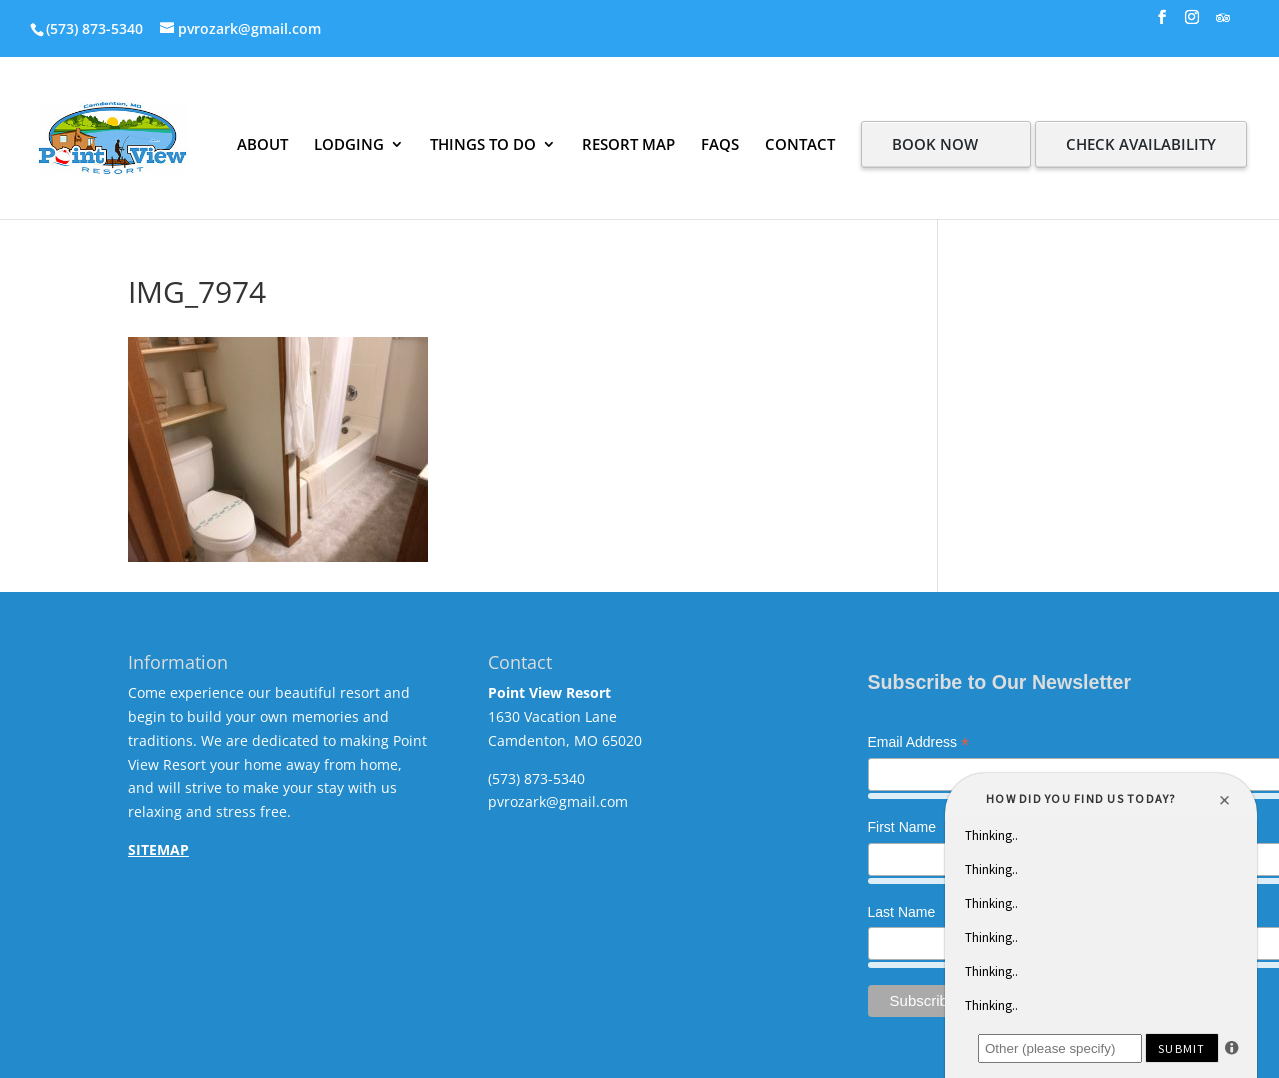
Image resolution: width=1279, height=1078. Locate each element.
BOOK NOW (935, 144)
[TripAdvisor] (1223, 23)
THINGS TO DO (483, 144)
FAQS (720, 144)
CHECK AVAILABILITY (1141, 144)
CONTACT (800, 144)
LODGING (349, 144)
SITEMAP (158, 849)
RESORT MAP (628, 144)
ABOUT (262, 144)
